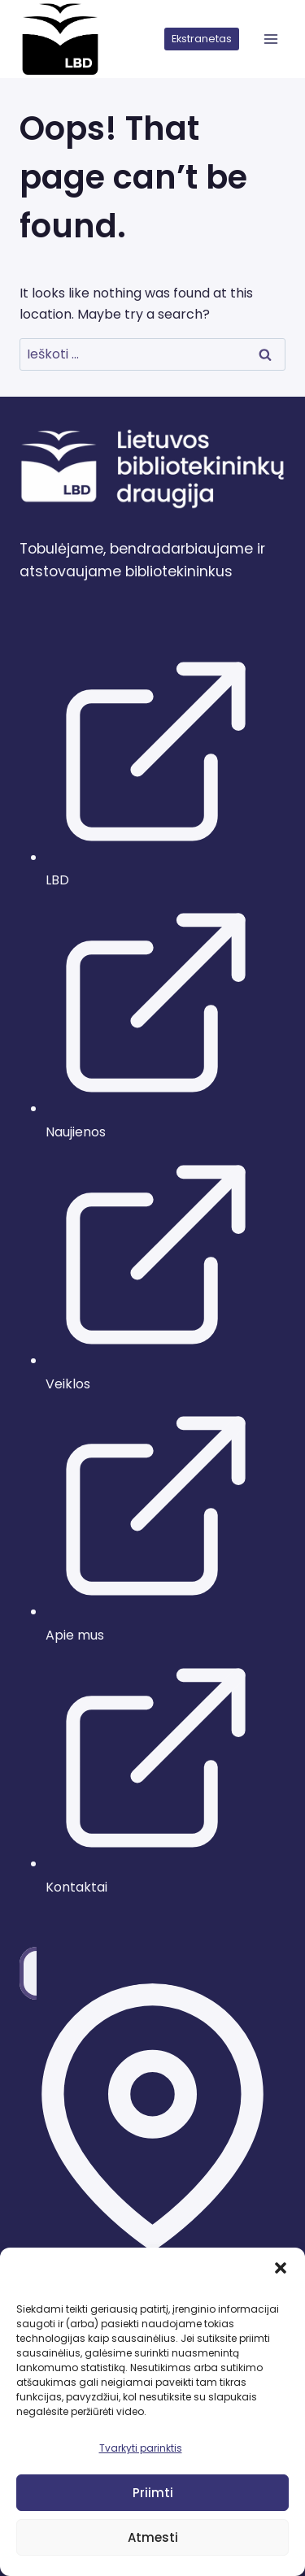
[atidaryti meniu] (270, 39)
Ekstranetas (202, 39)
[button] (280, 2268)
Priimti (153, 2492)
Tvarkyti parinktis (140, 2448)
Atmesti (153, 2537)
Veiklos (68, 1384)
